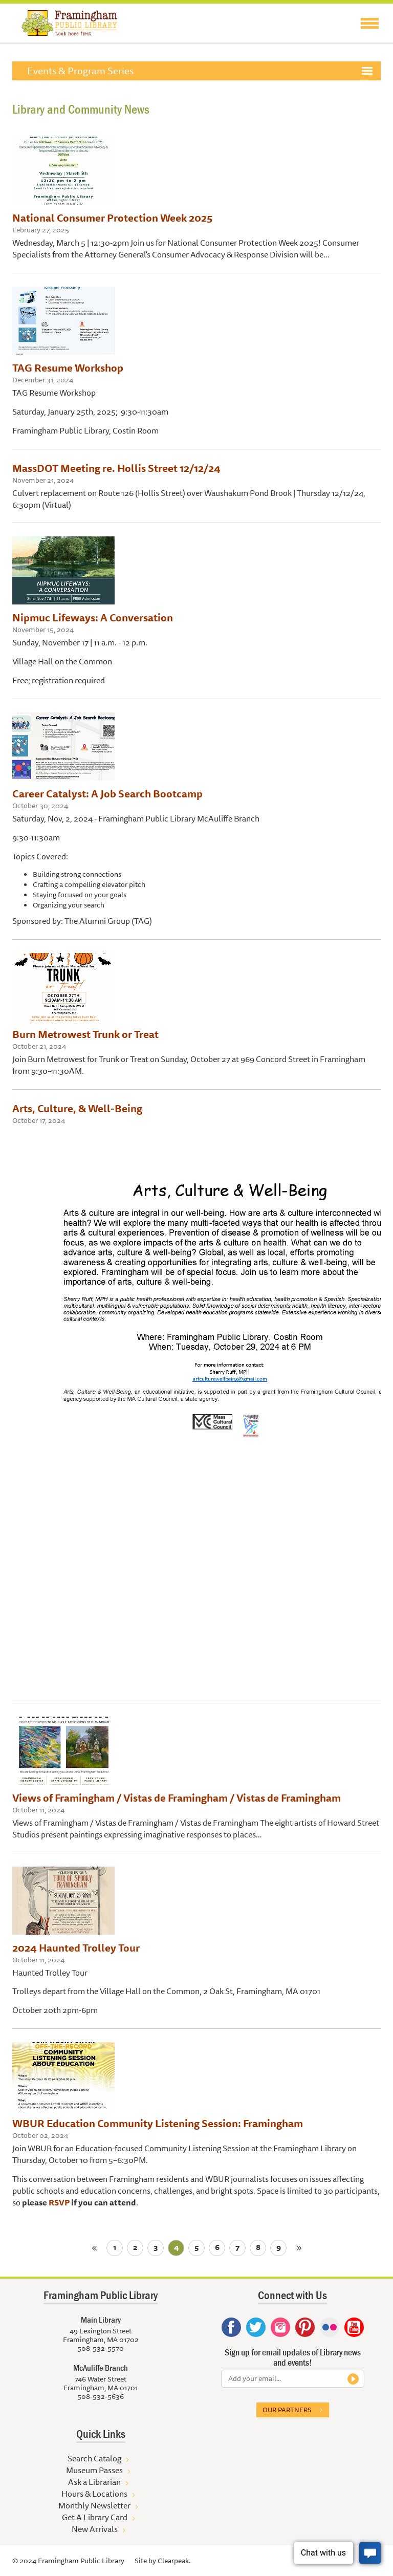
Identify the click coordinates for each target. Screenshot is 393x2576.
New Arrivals (95, 2529)
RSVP (59, 2202)
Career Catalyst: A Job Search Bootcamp (107, 794)
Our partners (287, 2410)
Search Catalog (94, 2458)
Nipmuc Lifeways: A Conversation (92, 617)
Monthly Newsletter (94, 2505)
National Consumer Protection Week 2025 (112, 218)
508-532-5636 (100, 2396)
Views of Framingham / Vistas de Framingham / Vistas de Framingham (176, 1798)
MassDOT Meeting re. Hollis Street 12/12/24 (116, 468)
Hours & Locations (94, 2493)
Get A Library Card (94, 2517)
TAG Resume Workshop (67, 368)
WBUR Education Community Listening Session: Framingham (157, 2123)
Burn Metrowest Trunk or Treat (85, 1034)
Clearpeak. (174, 2560)
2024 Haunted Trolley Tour (76, 1948)
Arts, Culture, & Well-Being (77, 1108)
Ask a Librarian (94, 2481)
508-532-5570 (100, 2348)
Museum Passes (94, 2470)
